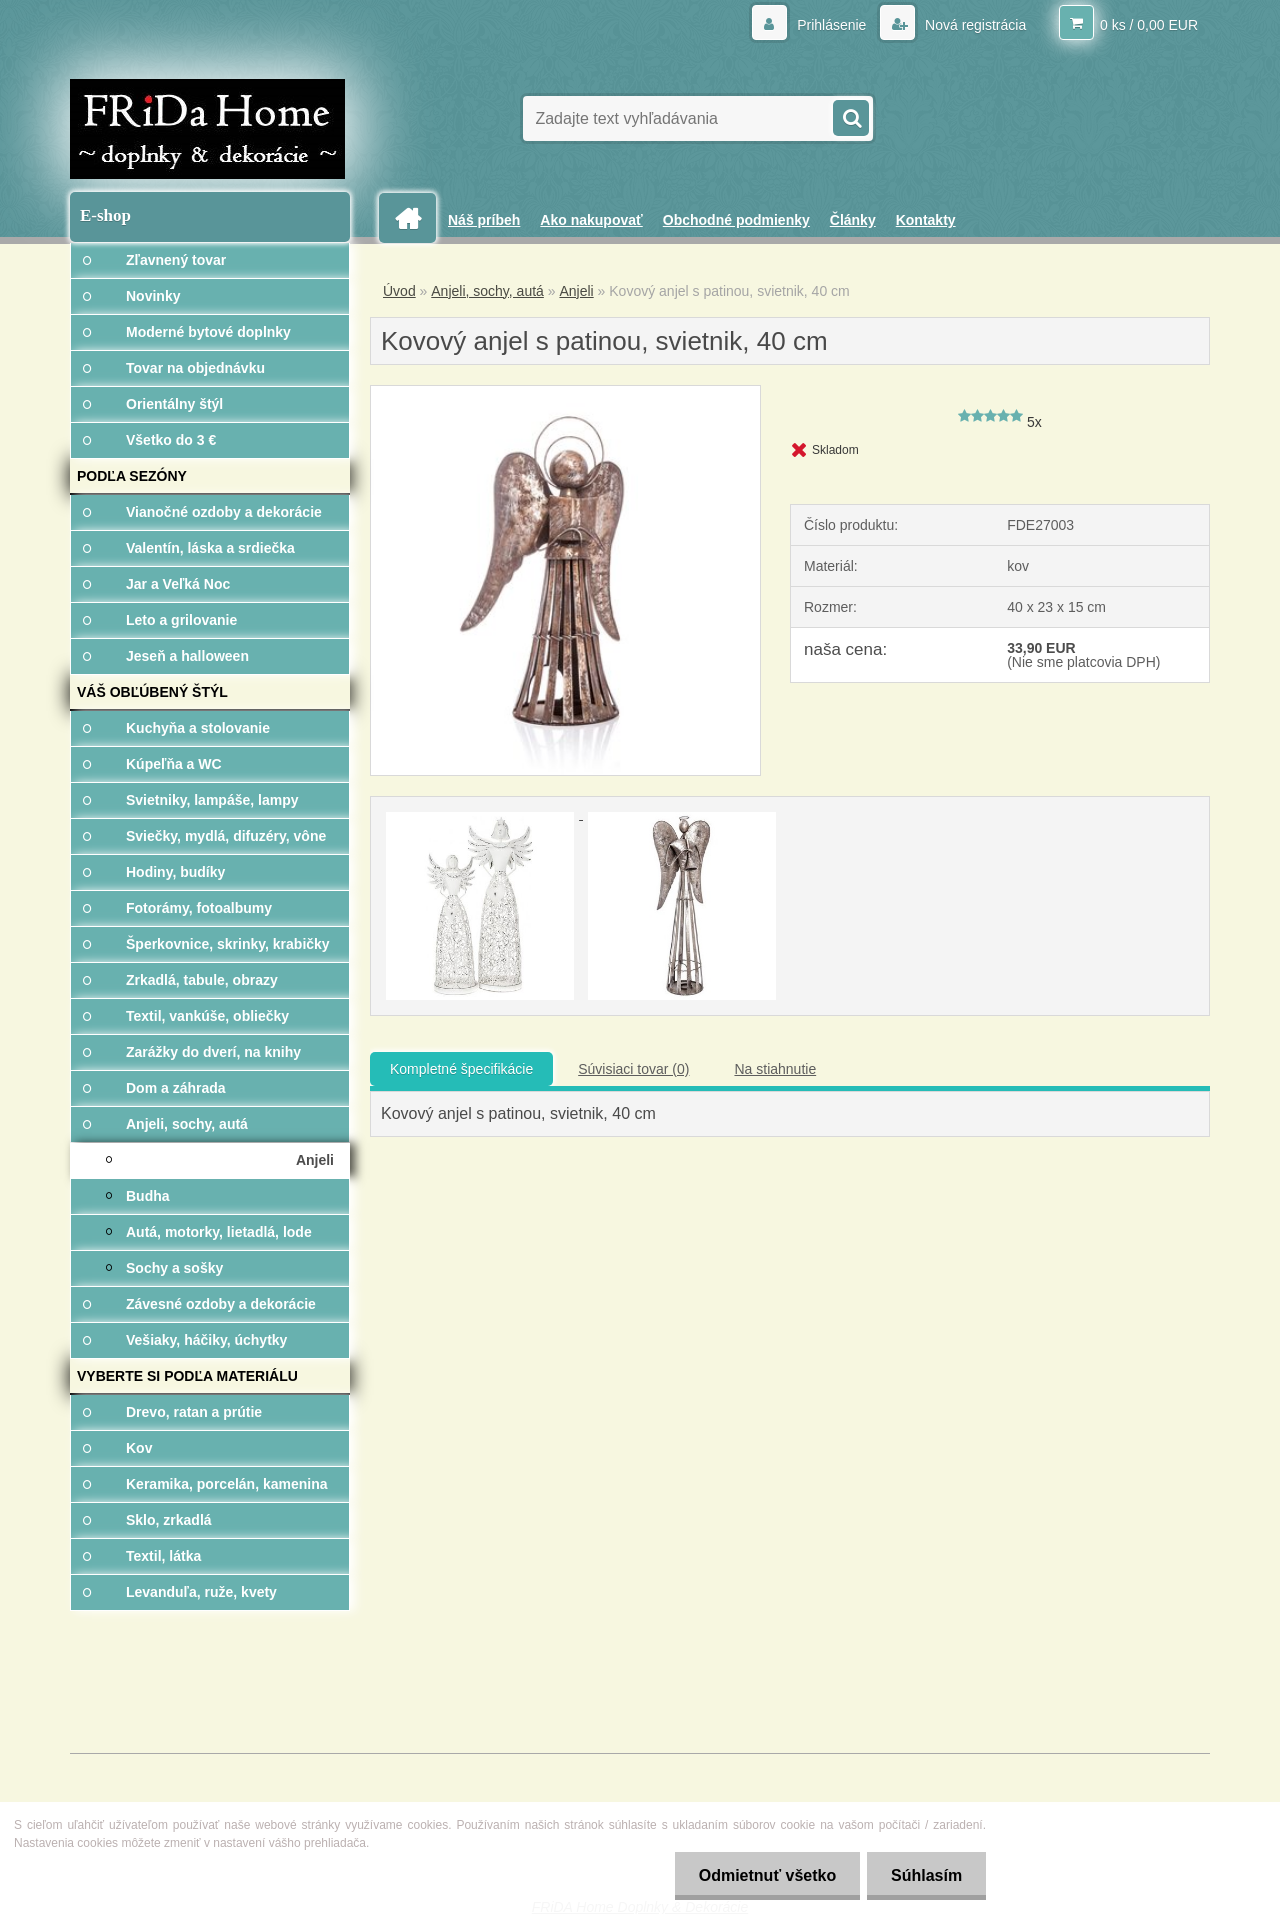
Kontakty (926, 220)
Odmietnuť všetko (763, 1875)
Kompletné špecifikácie (461, 1069)
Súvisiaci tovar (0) (633, 1069)
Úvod (399, 291)
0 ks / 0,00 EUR (1149, 25)
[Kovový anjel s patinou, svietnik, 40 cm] (565, 393)
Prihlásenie (831, 25)
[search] (850, 116)
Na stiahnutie (775, 1069)
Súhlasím (925, 1875)
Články (853, 220)
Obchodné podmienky (736, 220)
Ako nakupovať (591, 220)
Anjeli (576, 291)
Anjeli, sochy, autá (487, 291)
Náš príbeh (484, 220)
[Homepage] (415, 218)
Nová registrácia (973, 25)
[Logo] (207, 129)
